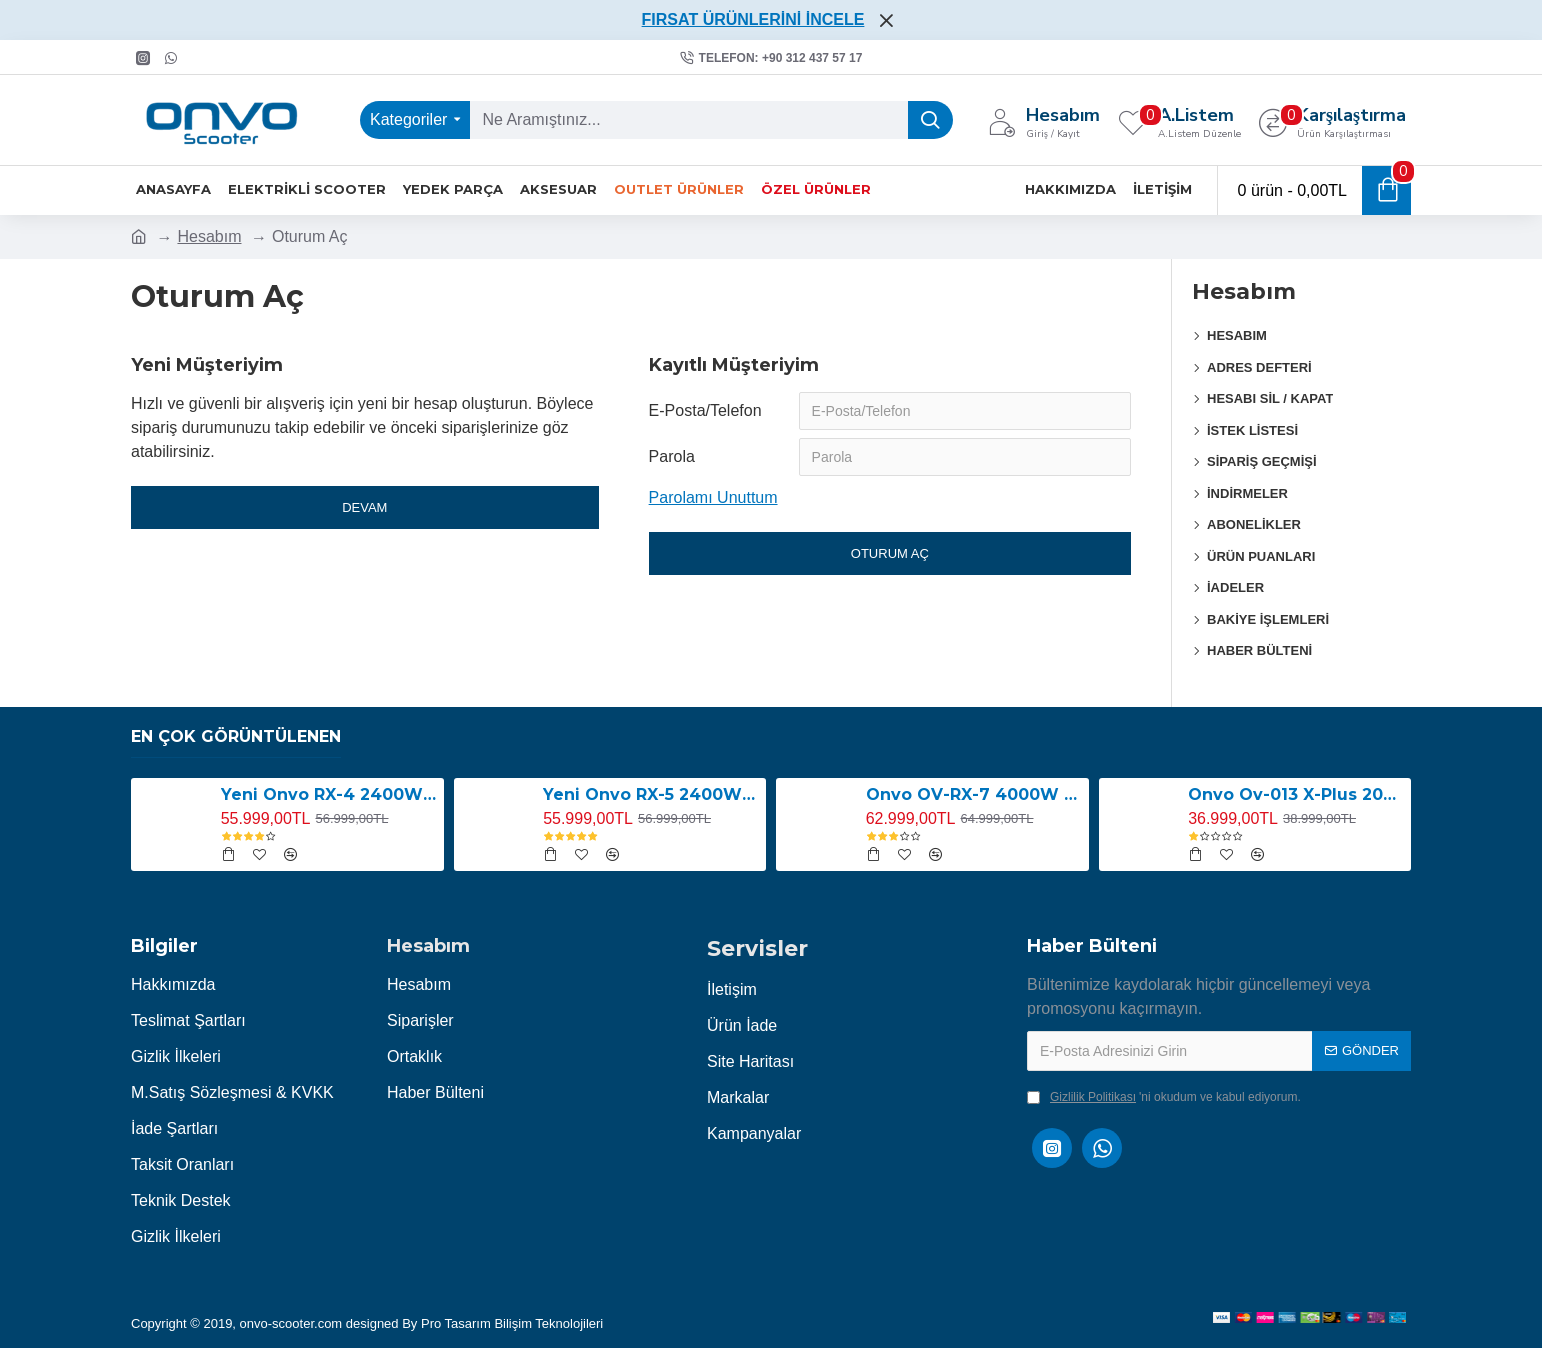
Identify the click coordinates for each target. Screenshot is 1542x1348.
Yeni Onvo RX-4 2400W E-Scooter (329, 794)
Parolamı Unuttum (713, 497)
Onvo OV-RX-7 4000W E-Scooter (974, 794)
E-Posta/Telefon (705, 410)
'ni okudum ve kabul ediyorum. (1164, 1097)
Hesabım (209, 236)
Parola (672, 456)
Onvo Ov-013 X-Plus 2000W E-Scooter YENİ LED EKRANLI (1296, 794)
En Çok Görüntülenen (236, 736)
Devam (364, 507)
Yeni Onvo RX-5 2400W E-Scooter (651, 794)
